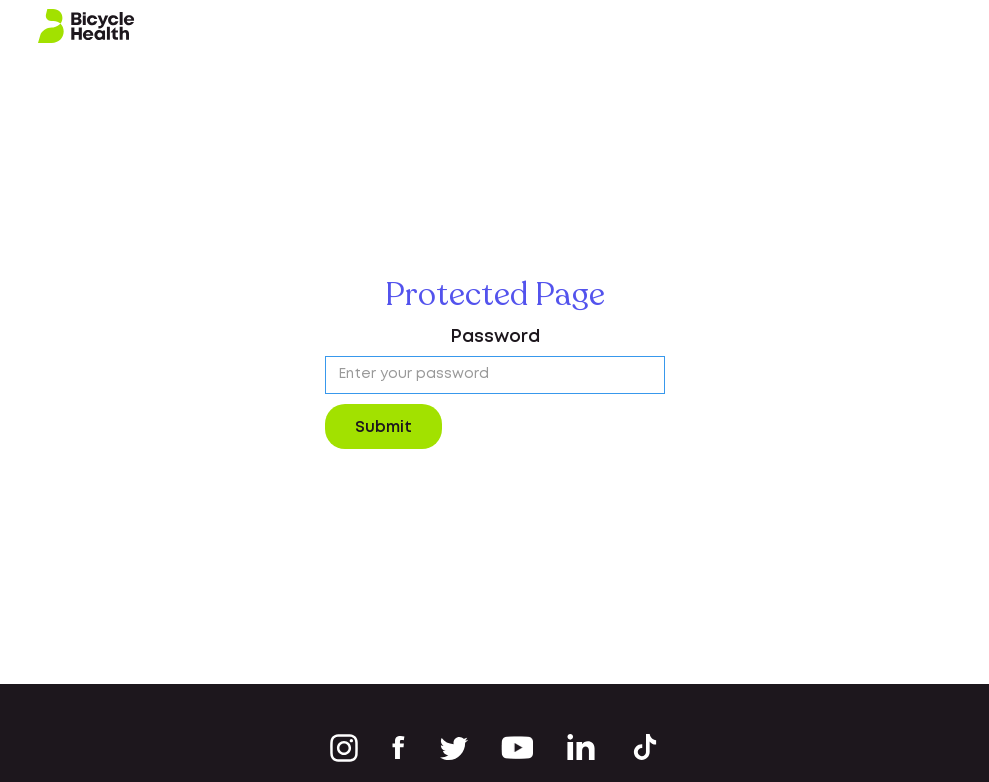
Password (495, 337)
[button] (951, 26)
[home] (86, 26)
